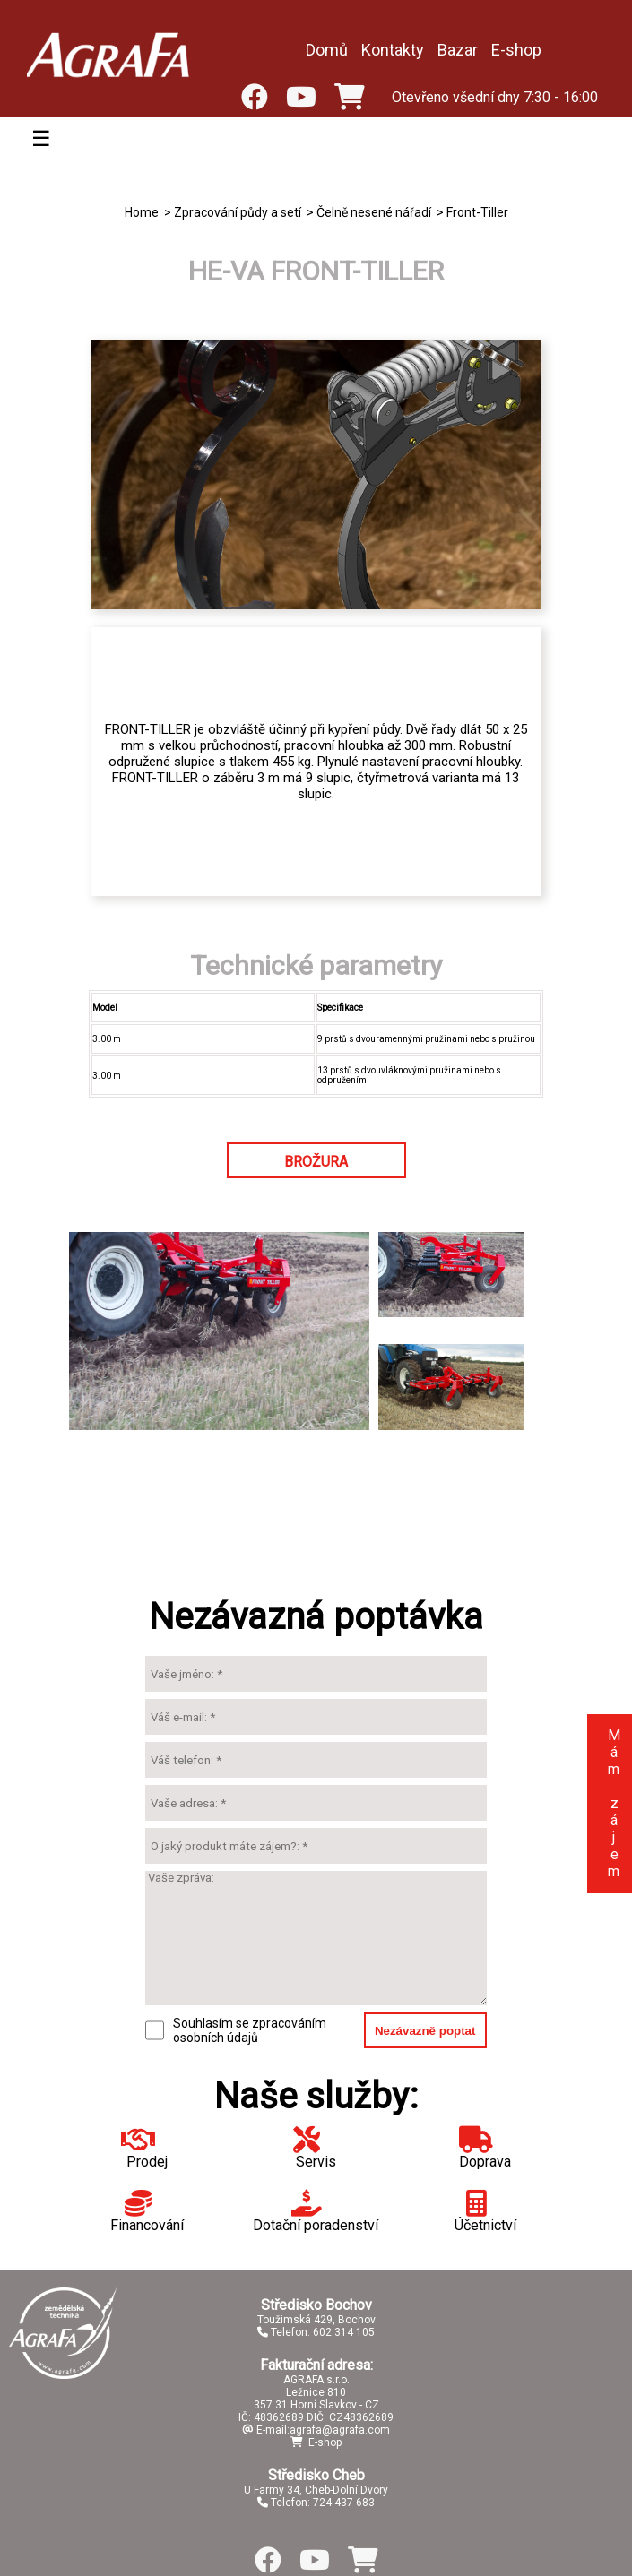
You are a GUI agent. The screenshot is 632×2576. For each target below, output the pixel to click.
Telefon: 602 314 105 (316, 2332)
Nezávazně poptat (425, 2031)
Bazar (457, 49)
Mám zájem (613, 1803)
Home (142, 212)
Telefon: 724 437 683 (316, 2502)
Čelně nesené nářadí (373, 212)
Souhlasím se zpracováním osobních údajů (249, 2030)
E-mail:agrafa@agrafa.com (316, 2430)
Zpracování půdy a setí (237, 212)
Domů (327, 49)
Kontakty (392, 49)
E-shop (516, 49)
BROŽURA (316, 1161)
